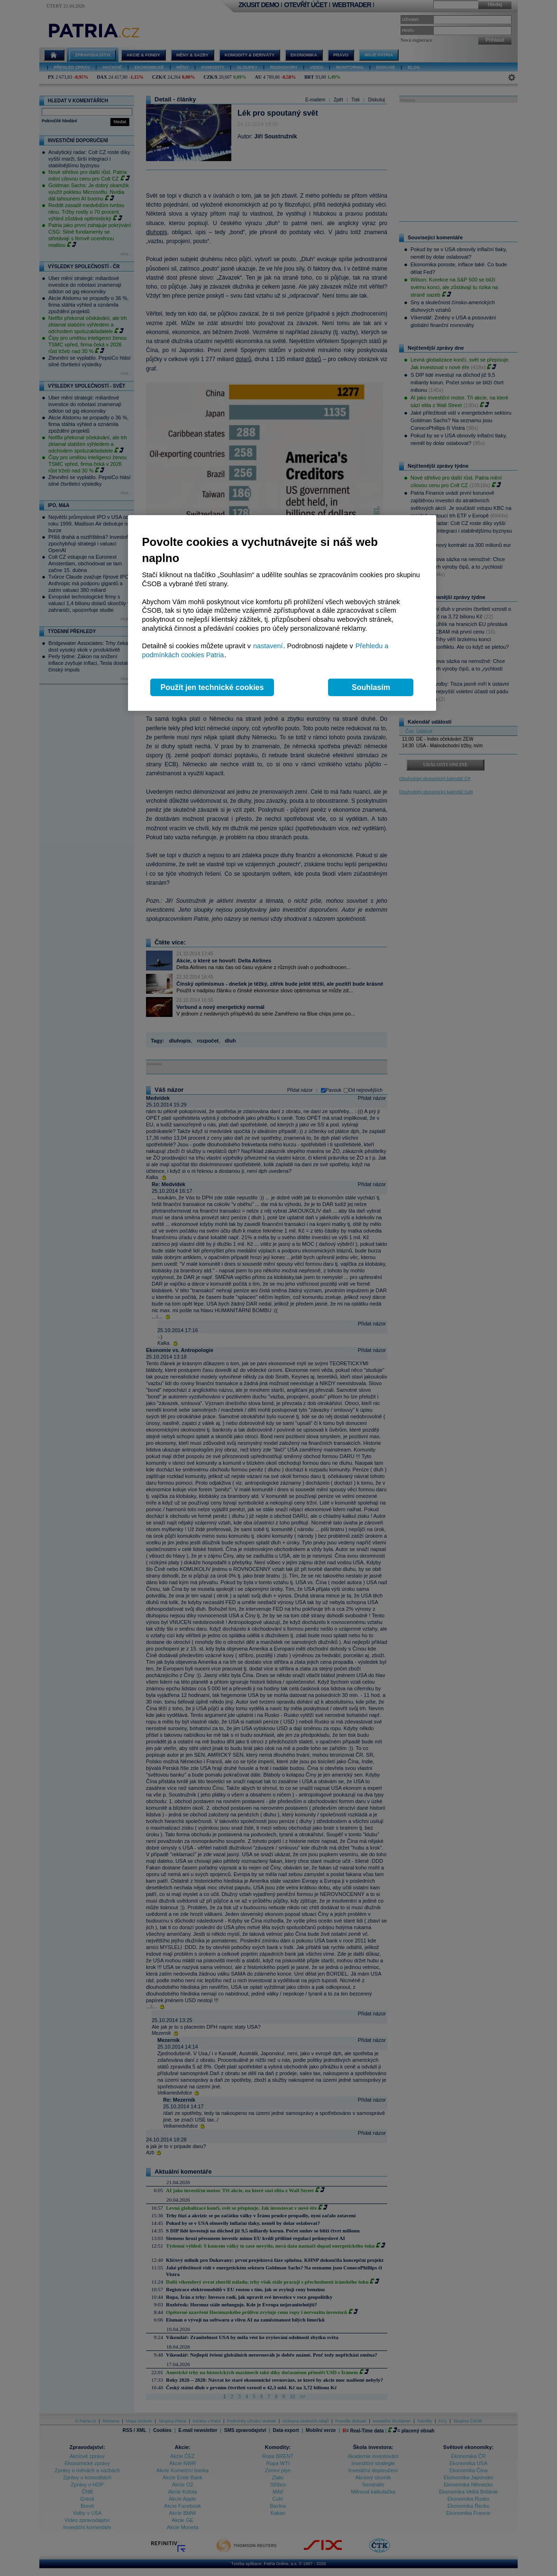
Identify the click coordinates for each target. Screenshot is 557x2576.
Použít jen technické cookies (212, 687)
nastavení (268, 646)
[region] (282, 613)
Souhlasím (371, 687)
